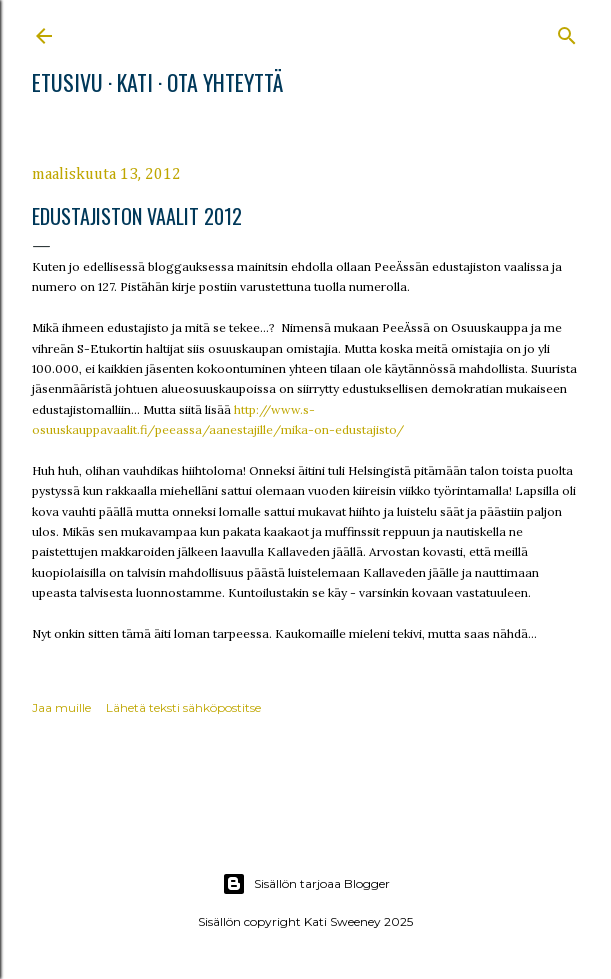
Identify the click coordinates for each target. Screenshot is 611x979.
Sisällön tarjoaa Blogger (306, 884)
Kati (135, 82)
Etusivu (67, 82)
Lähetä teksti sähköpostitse (183, 707)
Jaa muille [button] (61, 707)
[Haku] (567, 31)
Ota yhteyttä (225, 82)
